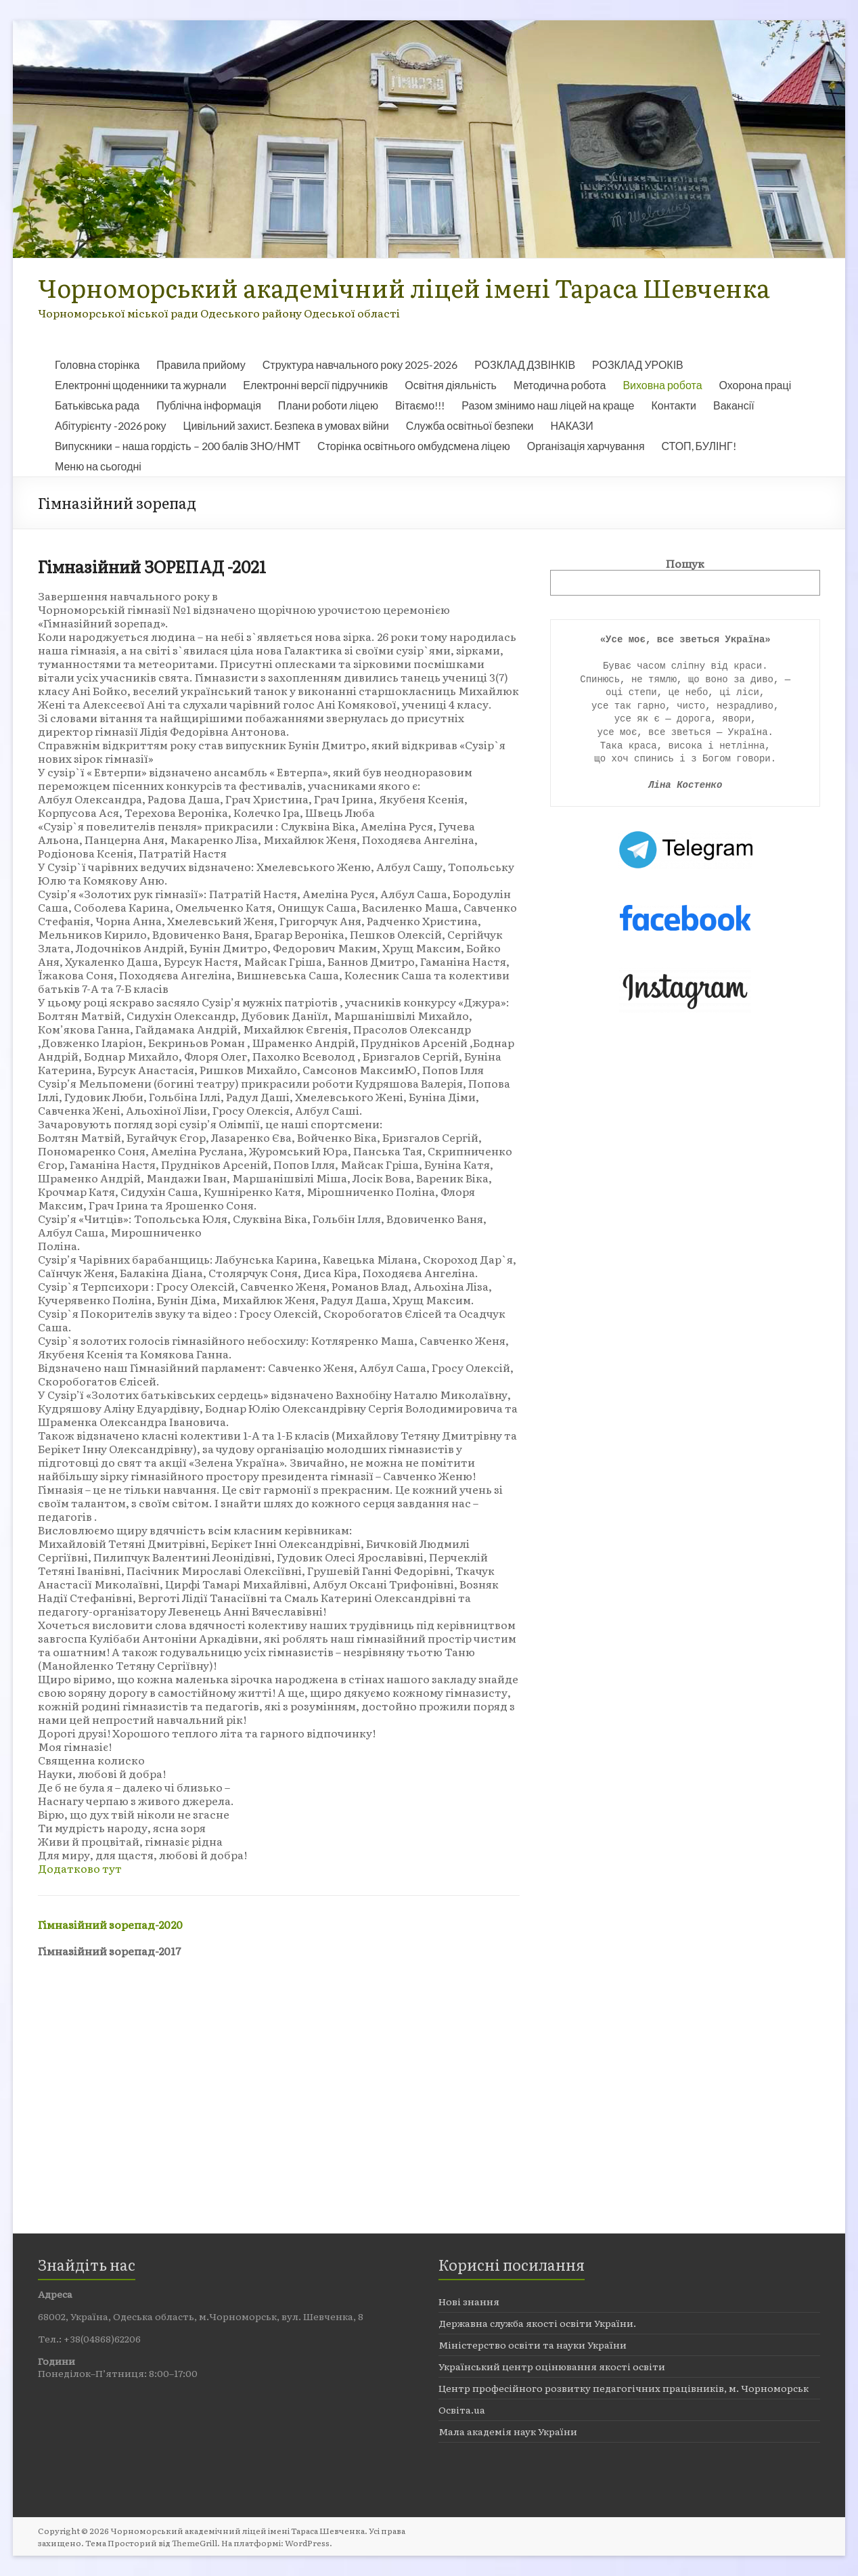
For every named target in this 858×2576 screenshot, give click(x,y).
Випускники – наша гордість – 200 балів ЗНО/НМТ (177, 445)
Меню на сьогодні (98, 466)
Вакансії (733, 405)
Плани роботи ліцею (328, 405)
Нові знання (468, 2301)
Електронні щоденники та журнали (140, 384)
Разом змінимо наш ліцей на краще (547, 405)
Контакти (673, 405)
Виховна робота (662, 384)
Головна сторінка (97, 364)
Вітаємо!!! (420, 405)
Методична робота (560, 384)
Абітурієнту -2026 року (110, 425)
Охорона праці (755, 384)
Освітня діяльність (451, 384)
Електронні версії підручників (315, 384)
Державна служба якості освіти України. (537, 2323)
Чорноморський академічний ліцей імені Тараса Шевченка (404, 287)
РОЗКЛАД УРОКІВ (637, 364)
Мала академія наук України (507, 2431)
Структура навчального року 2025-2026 (360, 364)
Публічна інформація (208, 405)
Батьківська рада (97, 405)
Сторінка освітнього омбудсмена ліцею (413, 445)
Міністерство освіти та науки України (532, 2344)
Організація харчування (586, 445)
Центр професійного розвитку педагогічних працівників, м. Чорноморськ (623, 2388)
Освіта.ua (461, 2409)
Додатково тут (80, 1868)
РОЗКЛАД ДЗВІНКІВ (524, 364)
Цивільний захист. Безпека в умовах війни (286, 425)
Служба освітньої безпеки (470, 425)
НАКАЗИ (572, 425)
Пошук (685, 563)
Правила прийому (200, 364)
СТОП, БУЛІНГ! (699, 445)
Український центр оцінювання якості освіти (551, 2366)
